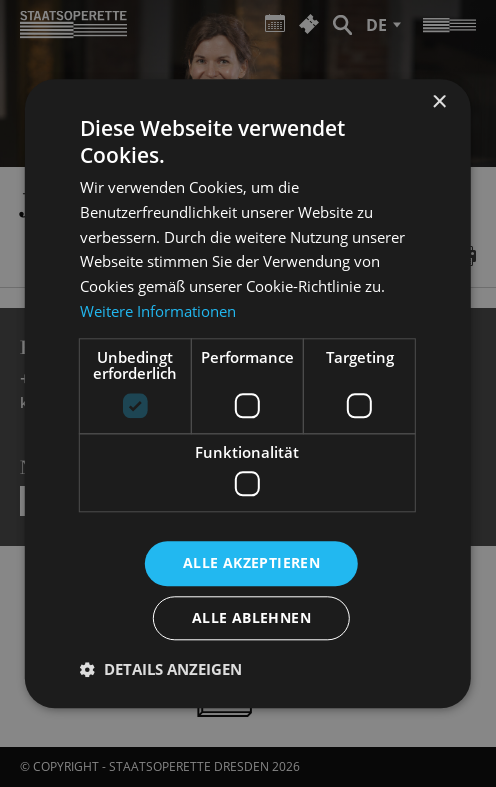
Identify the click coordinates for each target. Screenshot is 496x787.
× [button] (438, 102)
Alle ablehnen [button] (251, 617)
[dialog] (248, 393)
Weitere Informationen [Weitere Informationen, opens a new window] (158, 311)
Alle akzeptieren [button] (251, 562)
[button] (161, 669)
